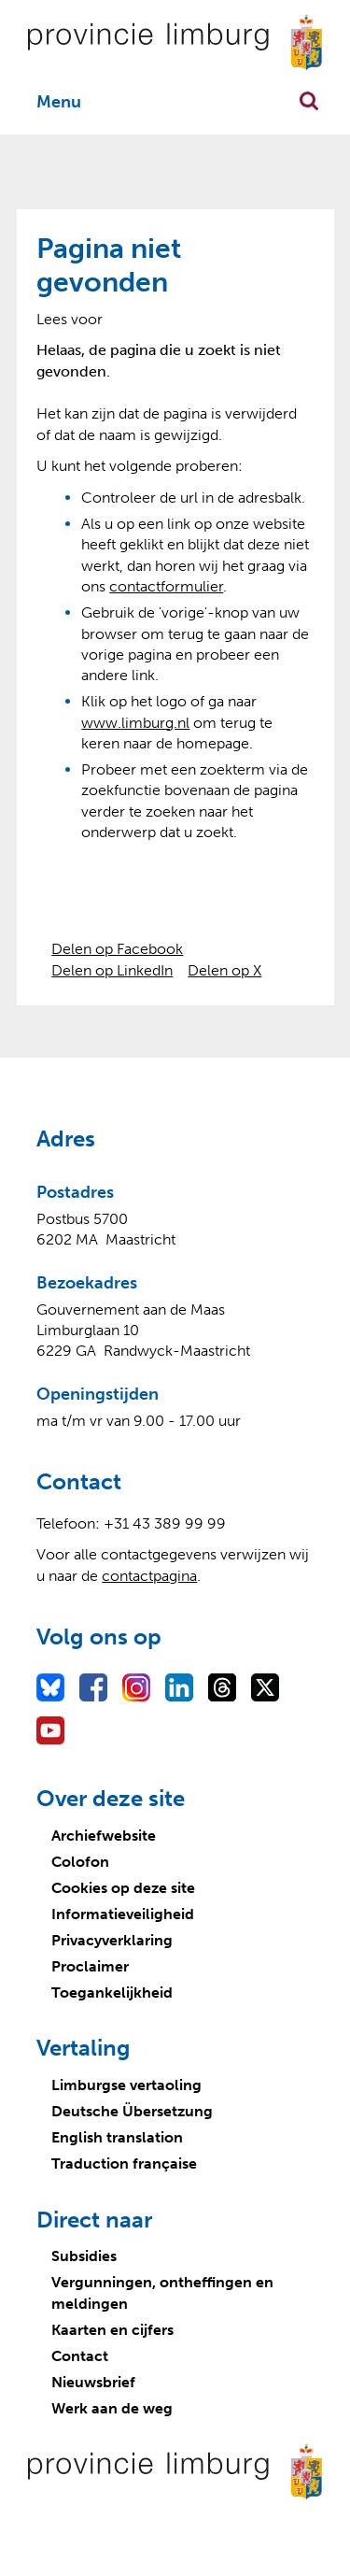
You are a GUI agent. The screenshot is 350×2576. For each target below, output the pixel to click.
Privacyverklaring (112, 1940)
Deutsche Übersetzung (132, 2111)
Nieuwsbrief (93, 2382)
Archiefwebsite (103, 1835)
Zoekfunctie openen (309, 101)
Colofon (80, 1862)
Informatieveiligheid (122, 1914)
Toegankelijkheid (112, 1992)
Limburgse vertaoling (126, 2085)
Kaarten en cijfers (112, 2330)
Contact (79, 2356)
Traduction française (124, 2163)
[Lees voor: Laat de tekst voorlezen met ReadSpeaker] (69, 319)
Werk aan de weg (112, 2408)
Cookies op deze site (123, 1888)
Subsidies (84, 2256)
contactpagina (149, 1576)
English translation (117, 2137)
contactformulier (166, 586)
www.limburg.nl (135, 723)
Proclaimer (90, 1966)
